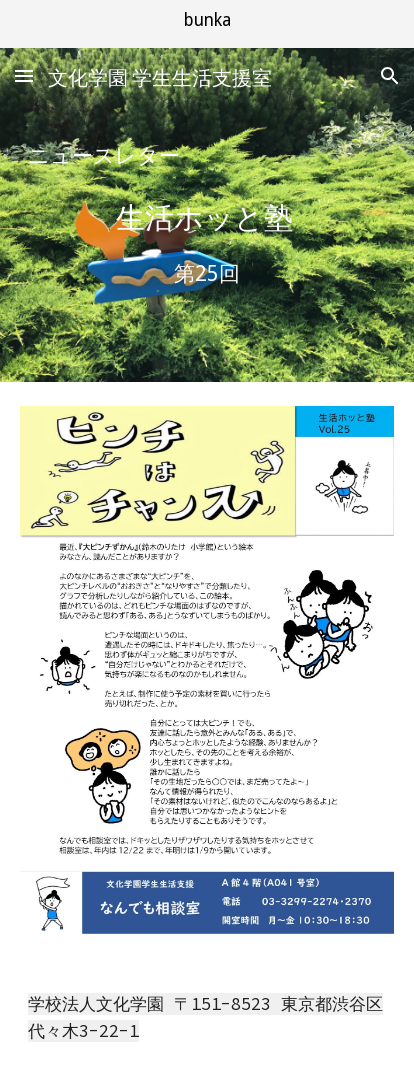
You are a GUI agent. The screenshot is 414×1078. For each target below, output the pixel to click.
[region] (207, 24)
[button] (24, 75)
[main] (207, 156)
